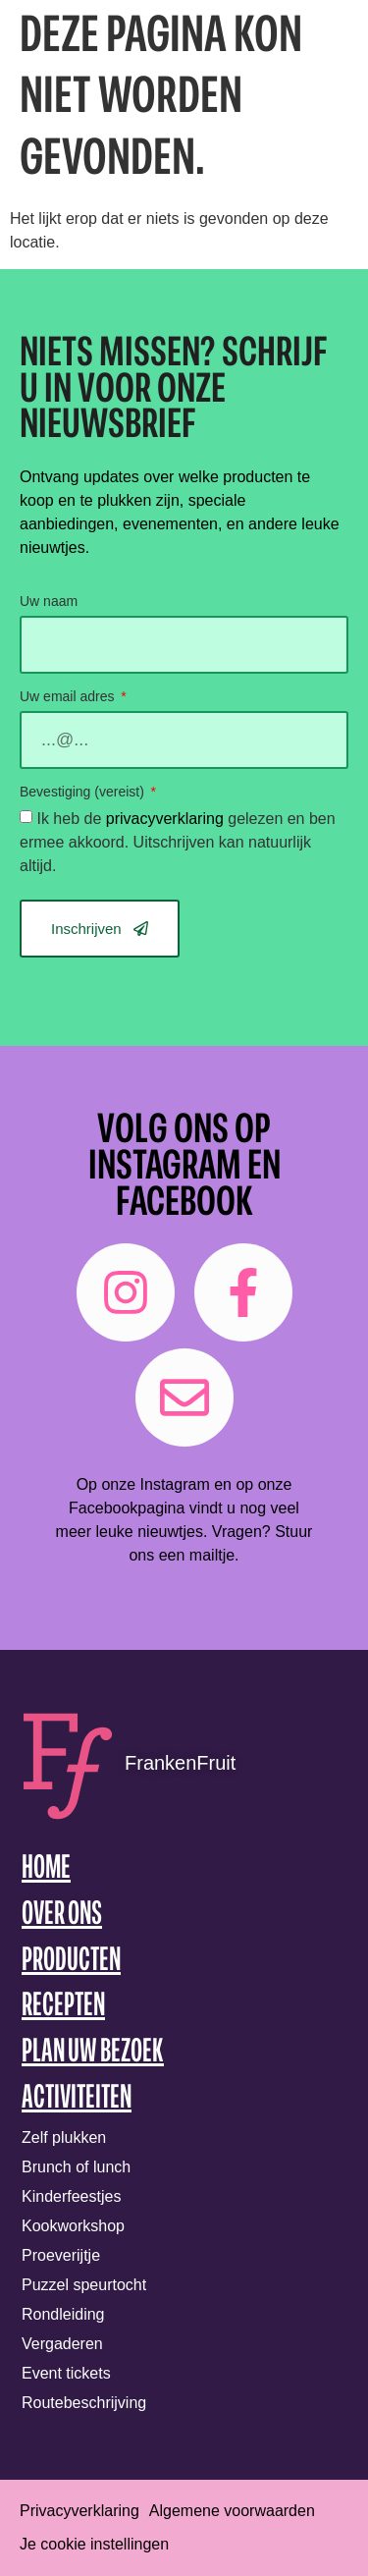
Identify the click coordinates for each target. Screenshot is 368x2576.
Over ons (62, 1915)
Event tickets (66, 2373)
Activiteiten (76, 2099)
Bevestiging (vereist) (84, 792)
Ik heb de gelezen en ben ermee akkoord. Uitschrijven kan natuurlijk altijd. (178, 842)
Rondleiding (63, 2314)
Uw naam (49, 601)
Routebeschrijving (84, 2402)
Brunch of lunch (76, 2167)
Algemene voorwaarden (232, 2510)
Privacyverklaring (79, 2510)
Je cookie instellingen (94, 2544)
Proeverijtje (61, 2255)
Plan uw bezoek (93, 2053)
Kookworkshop (73, 2226)
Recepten (63, 2007)
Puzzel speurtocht (84, 2284)
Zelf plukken (64, 2137)
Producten (71, 1962)
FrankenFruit (180, 1763)
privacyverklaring (165, 818)
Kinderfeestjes (71, 2196)
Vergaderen (62, 2343)
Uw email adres (69, 696)
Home (46, 1869)
